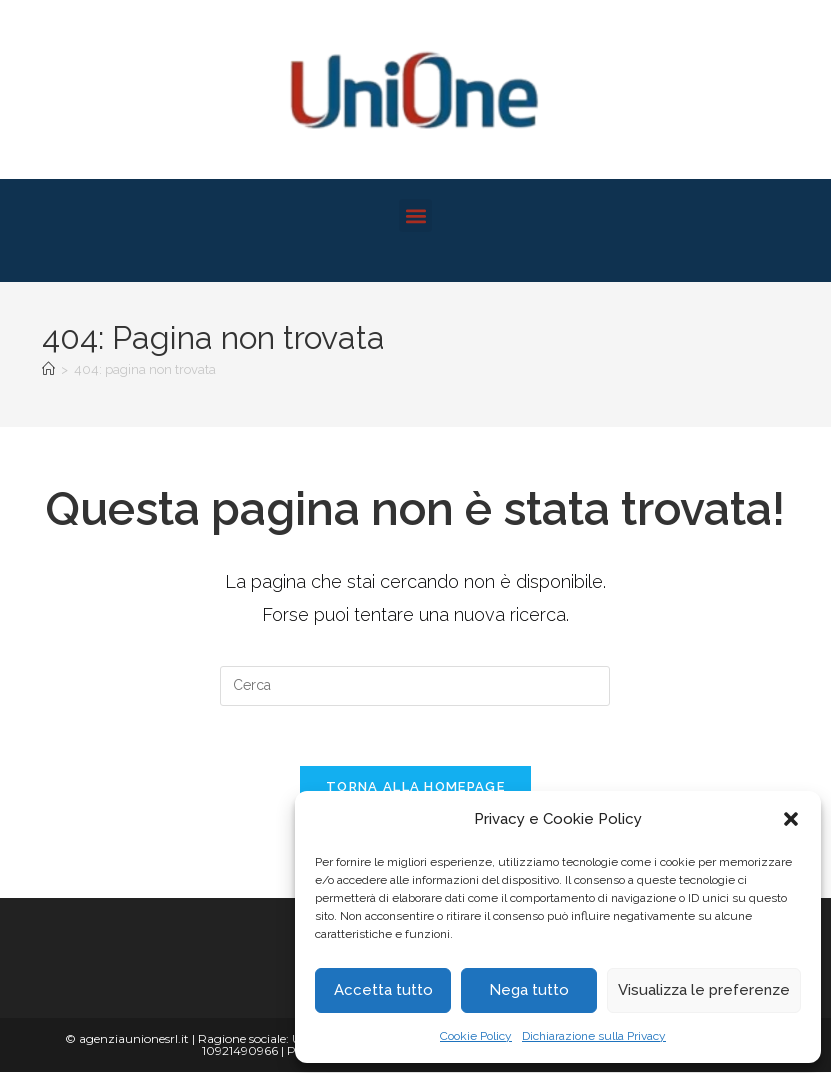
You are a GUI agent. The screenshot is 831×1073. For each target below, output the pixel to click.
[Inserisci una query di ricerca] (415, 686)
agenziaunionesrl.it (134, 1039)
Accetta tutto (383, 990)
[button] (791, 819)
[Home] (48, 369)
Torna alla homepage (415, 787)
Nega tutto (529, 990)
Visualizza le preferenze (704, 990)
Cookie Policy (476, 1036)
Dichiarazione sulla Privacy (594, 1036)
